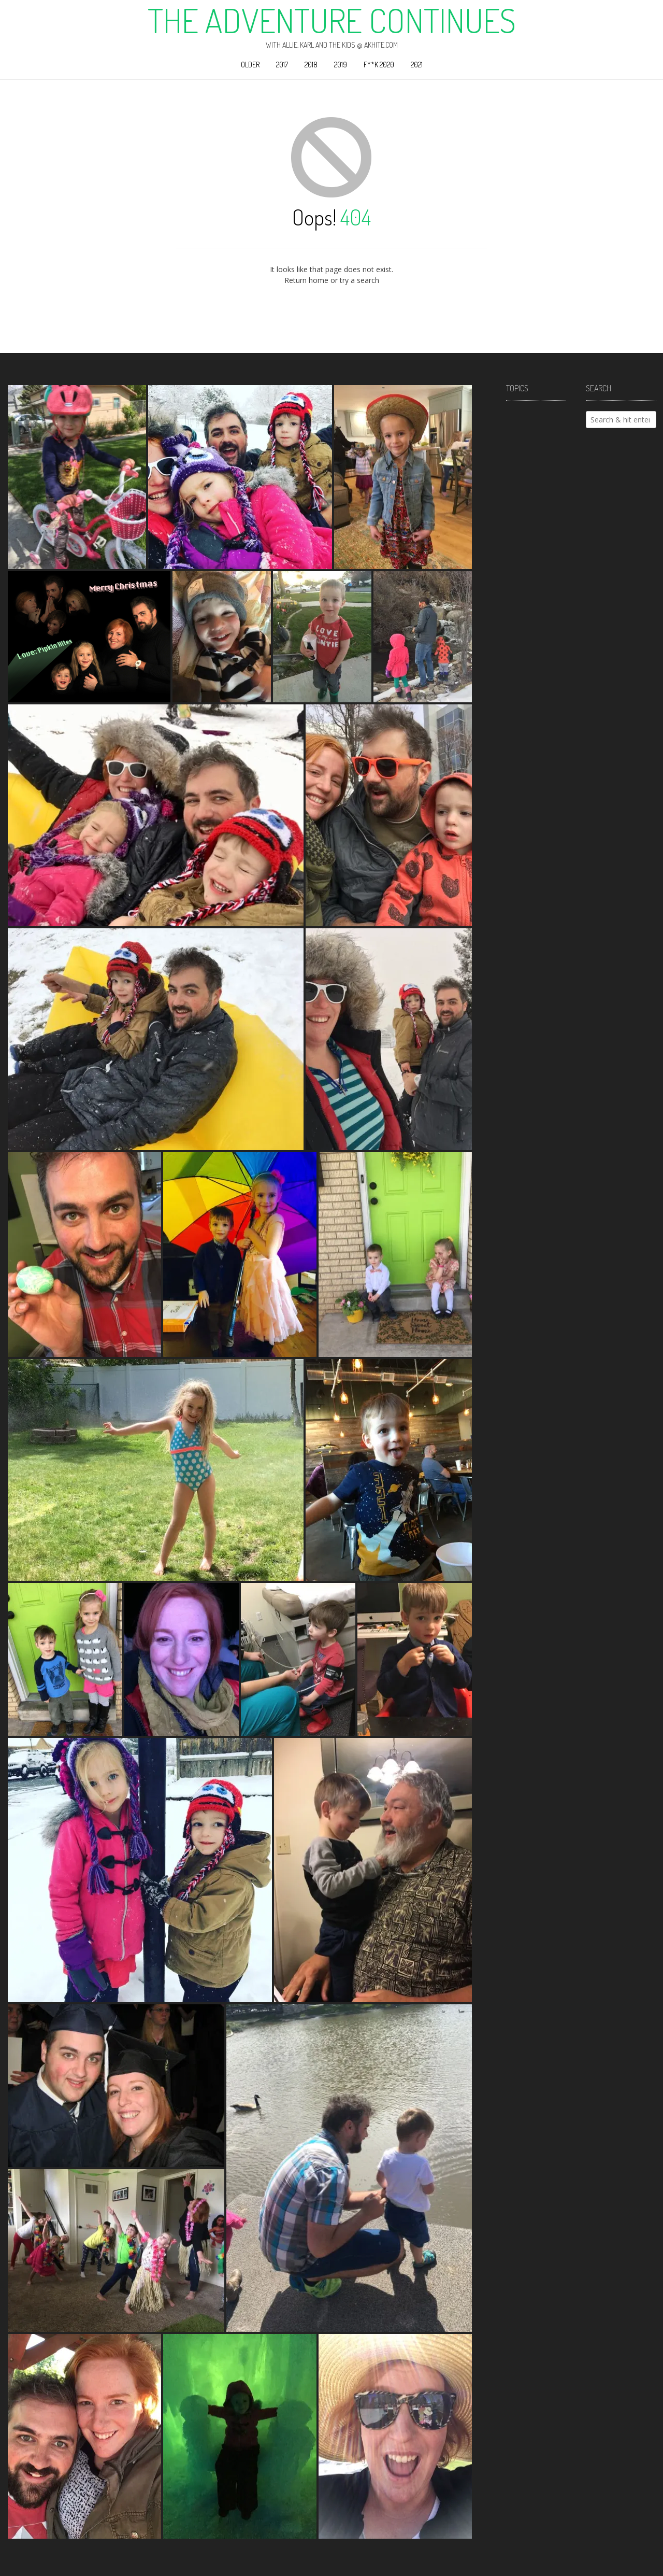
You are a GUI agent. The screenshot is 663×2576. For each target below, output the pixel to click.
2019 (340, 64)
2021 (417, 64)
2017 (282, 64)
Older (250, 64)
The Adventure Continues (332, 20)
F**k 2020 (379, 64)
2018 (311, 64)
